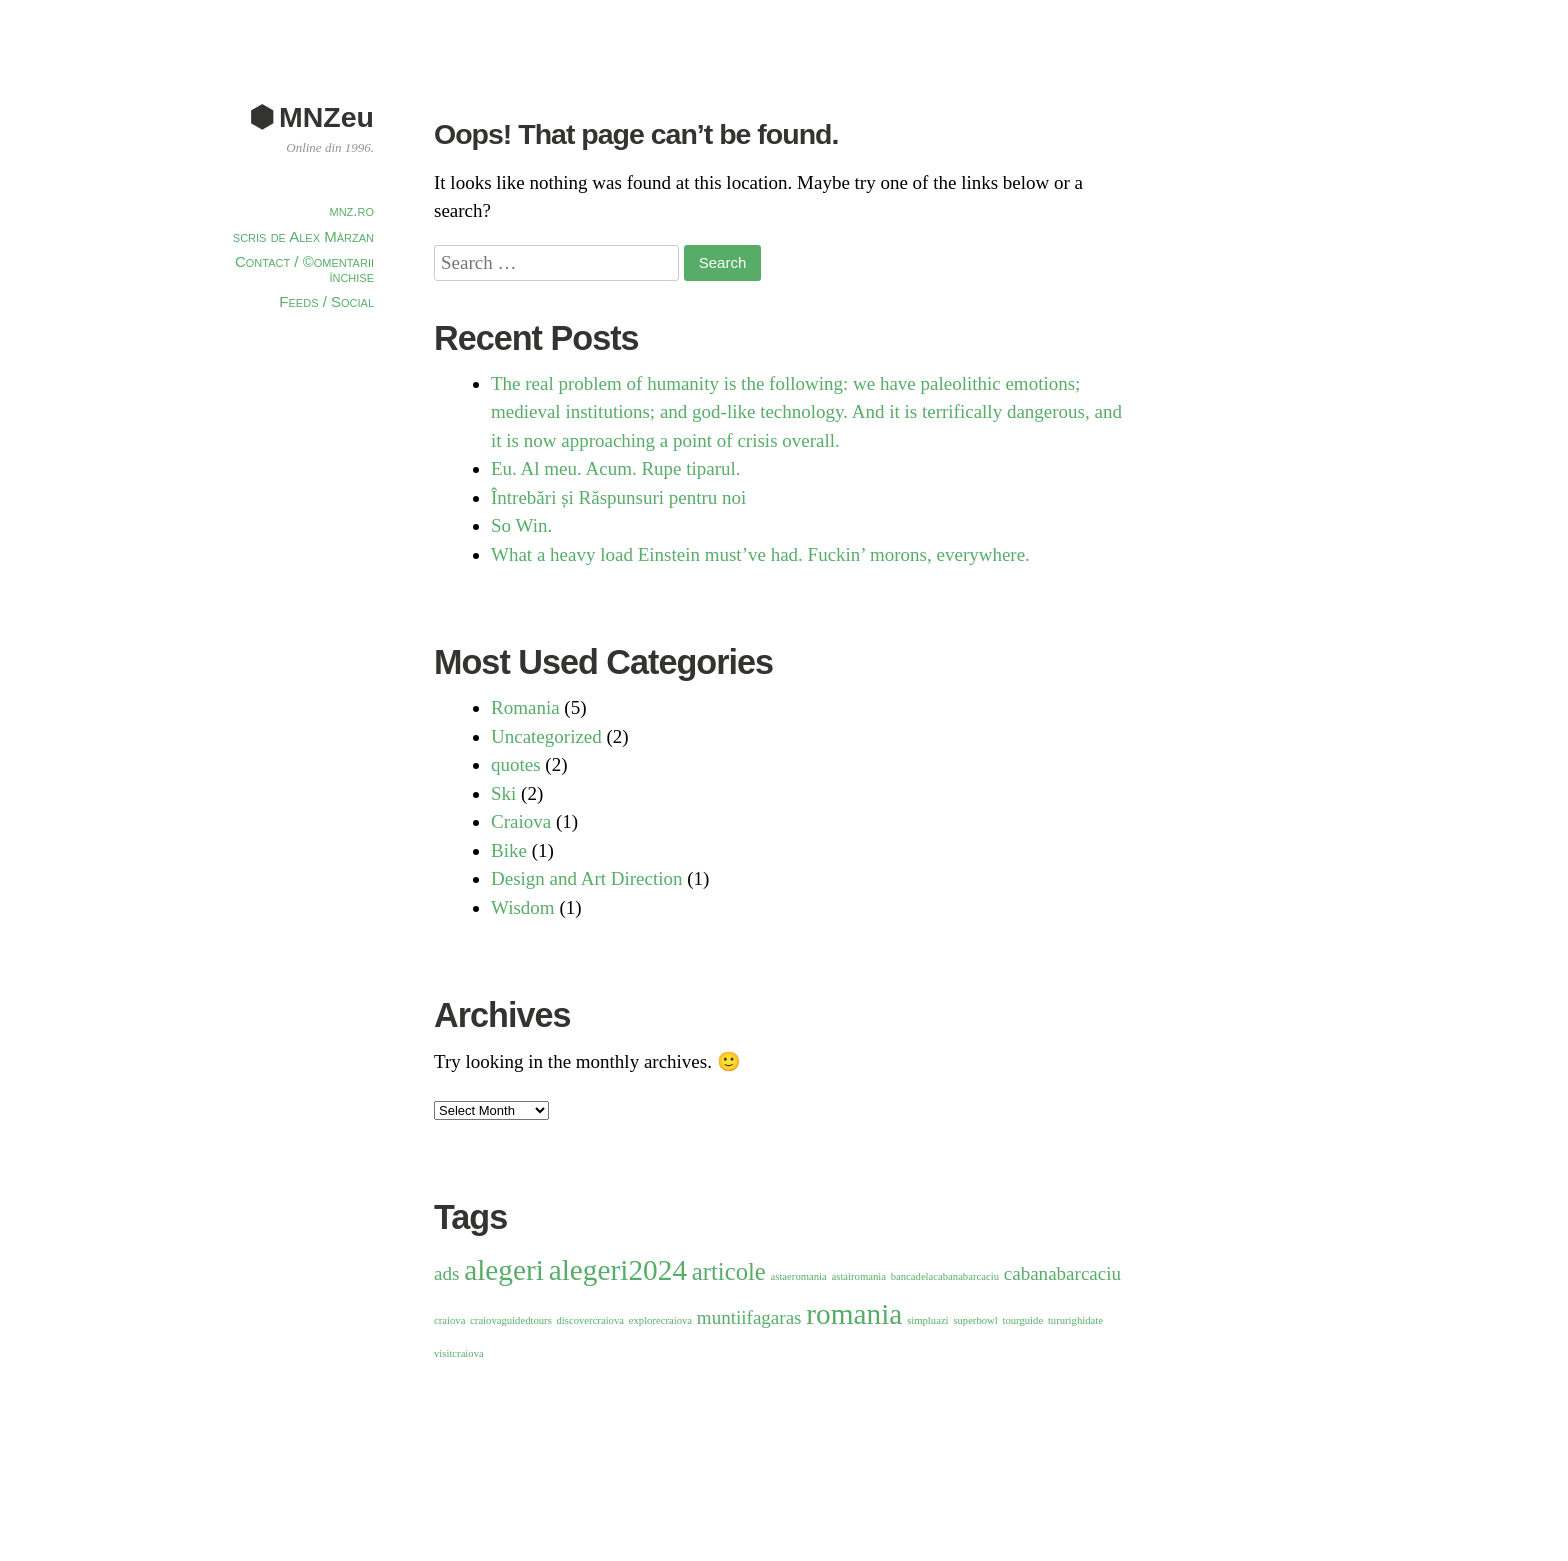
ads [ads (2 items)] (446, 1273)
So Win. (521, 525)
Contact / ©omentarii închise (304, 269)
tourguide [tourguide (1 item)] (1022, 1320)
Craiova (521, 821)
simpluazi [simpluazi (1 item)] (927, 1320)
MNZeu (326, 117)
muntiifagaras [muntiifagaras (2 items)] (749, 1317)
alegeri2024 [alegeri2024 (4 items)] (618, 1270)
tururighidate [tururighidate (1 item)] (1075, 1320)
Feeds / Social (326, 301)
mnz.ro (352, 210)
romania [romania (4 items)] (854, 1314)
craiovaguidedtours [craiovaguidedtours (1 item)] (511, 1320)
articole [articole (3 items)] (729, 1271)
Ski (503, 793)
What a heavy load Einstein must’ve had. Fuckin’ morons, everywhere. (760, 554)
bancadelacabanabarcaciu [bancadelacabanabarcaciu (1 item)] (945, 1276)
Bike (509, 850)
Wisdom (523, 907)
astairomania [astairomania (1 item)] (859, 1276)
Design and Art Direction (587, 878)
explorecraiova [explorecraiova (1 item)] (660, 1320)
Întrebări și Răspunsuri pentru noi (618, 497)
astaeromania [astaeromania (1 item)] (799, 1276)
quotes (516, 764)
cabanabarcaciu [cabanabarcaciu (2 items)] (1062, 1273)
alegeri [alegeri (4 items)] (504, 1270)
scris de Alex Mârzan (303, 236)
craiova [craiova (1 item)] (449, 1320)
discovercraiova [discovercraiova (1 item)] (590, 1320)
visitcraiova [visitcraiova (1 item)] (459, 1353)
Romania (525, 707)
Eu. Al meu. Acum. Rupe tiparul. (616, 468)
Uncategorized (546, 736)
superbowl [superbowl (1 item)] (975, 1320)
